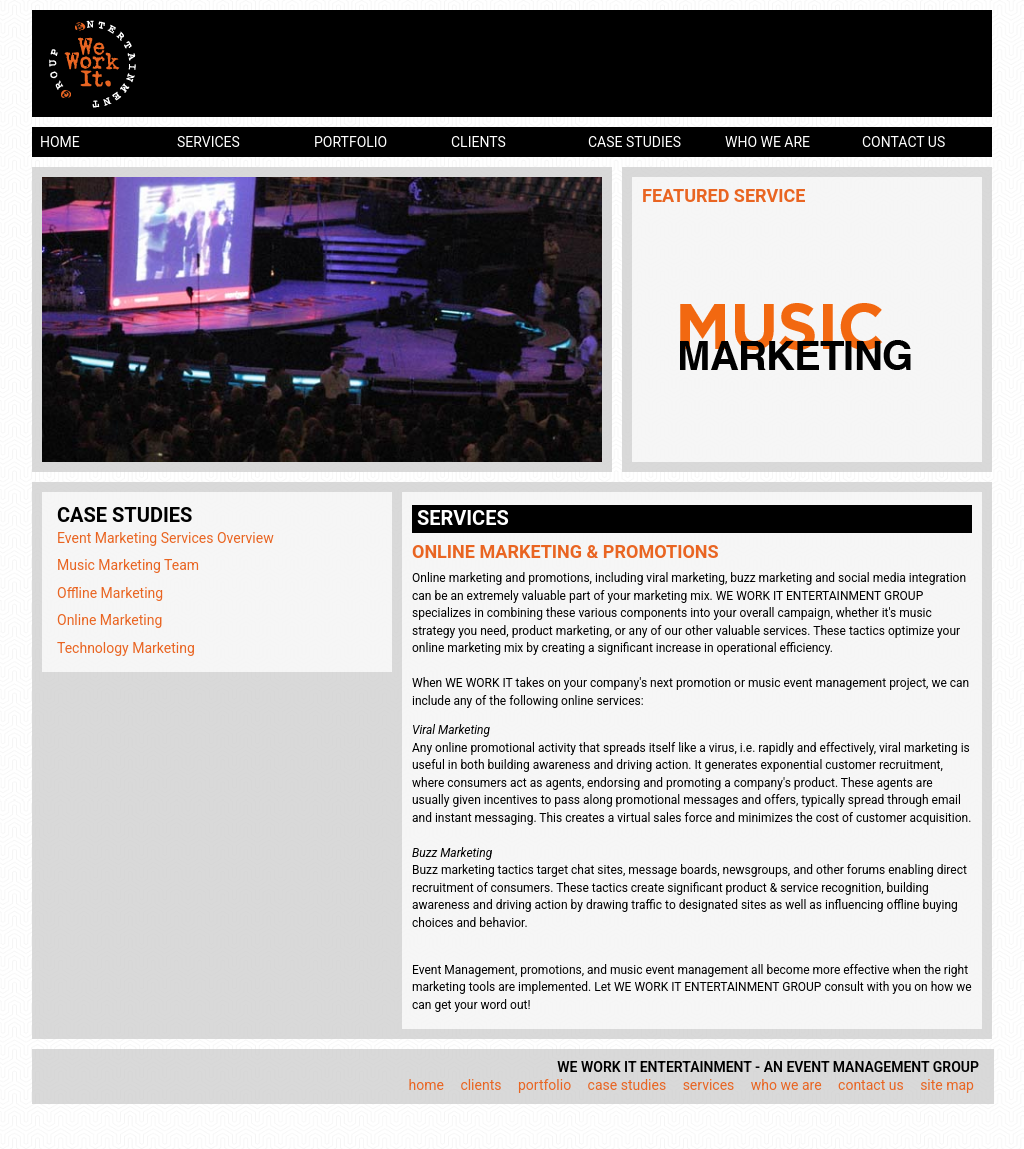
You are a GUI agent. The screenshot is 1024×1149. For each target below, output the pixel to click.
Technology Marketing (126, 648)
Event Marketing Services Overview (165, 538)
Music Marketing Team (128, 565)
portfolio (350, 142)
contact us (903, 142)
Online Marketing (109, 620)
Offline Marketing (110, 593)
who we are (767, 142)
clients (478, 142)
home (60, 142)
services (208, 142)
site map (947, 1085)
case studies (634, 142)
